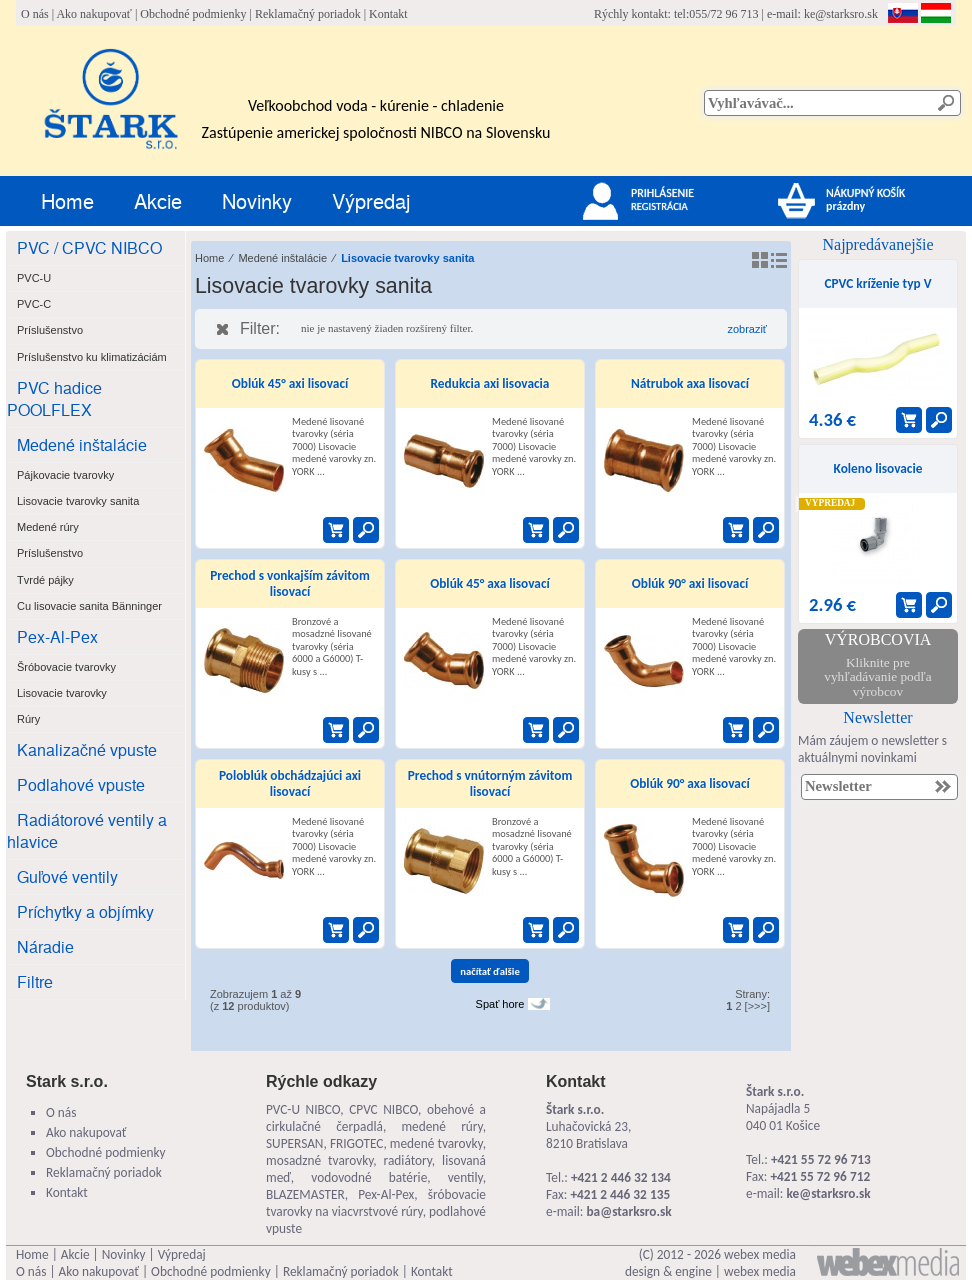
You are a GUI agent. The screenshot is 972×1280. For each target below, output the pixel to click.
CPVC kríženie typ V (877, 283)
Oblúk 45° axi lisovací (290, 383)
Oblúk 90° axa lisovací (690, 783)
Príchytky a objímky (85, 911)
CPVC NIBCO (383, 1109)
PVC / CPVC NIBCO (89, 247)
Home (67, 200)
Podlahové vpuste (81, 784)
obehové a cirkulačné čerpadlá (376, 1118)
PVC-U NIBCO (303, 1109)
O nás (35, 14)
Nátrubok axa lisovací (690, 383)
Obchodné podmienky (193, 14)
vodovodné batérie (369, 1177)
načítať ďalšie (490, 971)
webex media (760, 1254)
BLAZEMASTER (305, 1194)
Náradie (45, 946)
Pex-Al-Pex (57, 636)
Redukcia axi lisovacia (490, 383)
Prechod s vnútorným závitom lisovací (490, 783)
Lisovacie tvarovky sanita (407, 258)
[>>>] (757, 1006)
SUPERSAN (294, 1143)
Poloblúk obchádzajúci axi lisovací (290, 783)
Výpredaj (371, 200)
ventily (465, 1177)
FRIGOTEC (357, 1143)
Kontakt (388, 14)
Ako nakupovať (93, 14)
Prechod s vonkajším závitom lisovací (290, 583)
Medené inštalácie (82, 444)
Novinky (257, 200)
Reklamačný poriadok (308, 14)
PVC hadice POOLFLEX (54, 398)
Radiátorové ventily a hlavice (87, 830)
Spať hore (500, 1004)
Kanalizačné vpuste (87, 749)
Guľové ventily (67, 876)
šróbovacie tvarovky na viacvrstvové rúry (376, 1203)
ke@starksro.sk (841, 14)
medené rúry (441, 1126)
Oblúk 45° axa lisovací (490, 583)
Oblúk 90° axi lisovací (690, 583)
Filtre (35, 981)
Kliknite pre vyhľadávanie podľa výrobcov (877, 677)
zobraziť (747, 329)
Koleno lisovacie (878, 468)
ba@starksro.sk (628, 1211)
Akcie (158, 200)
